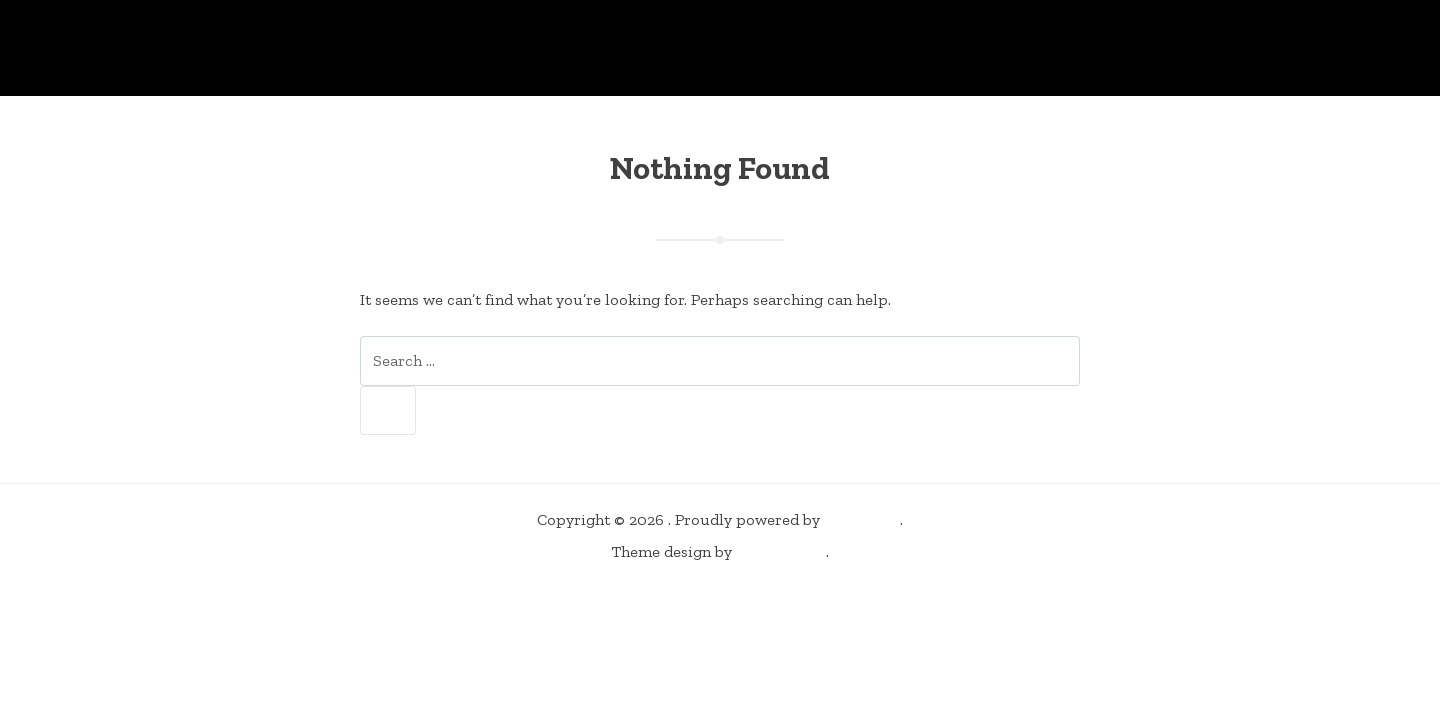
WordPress (861, 519)
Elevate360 (781, 551)
